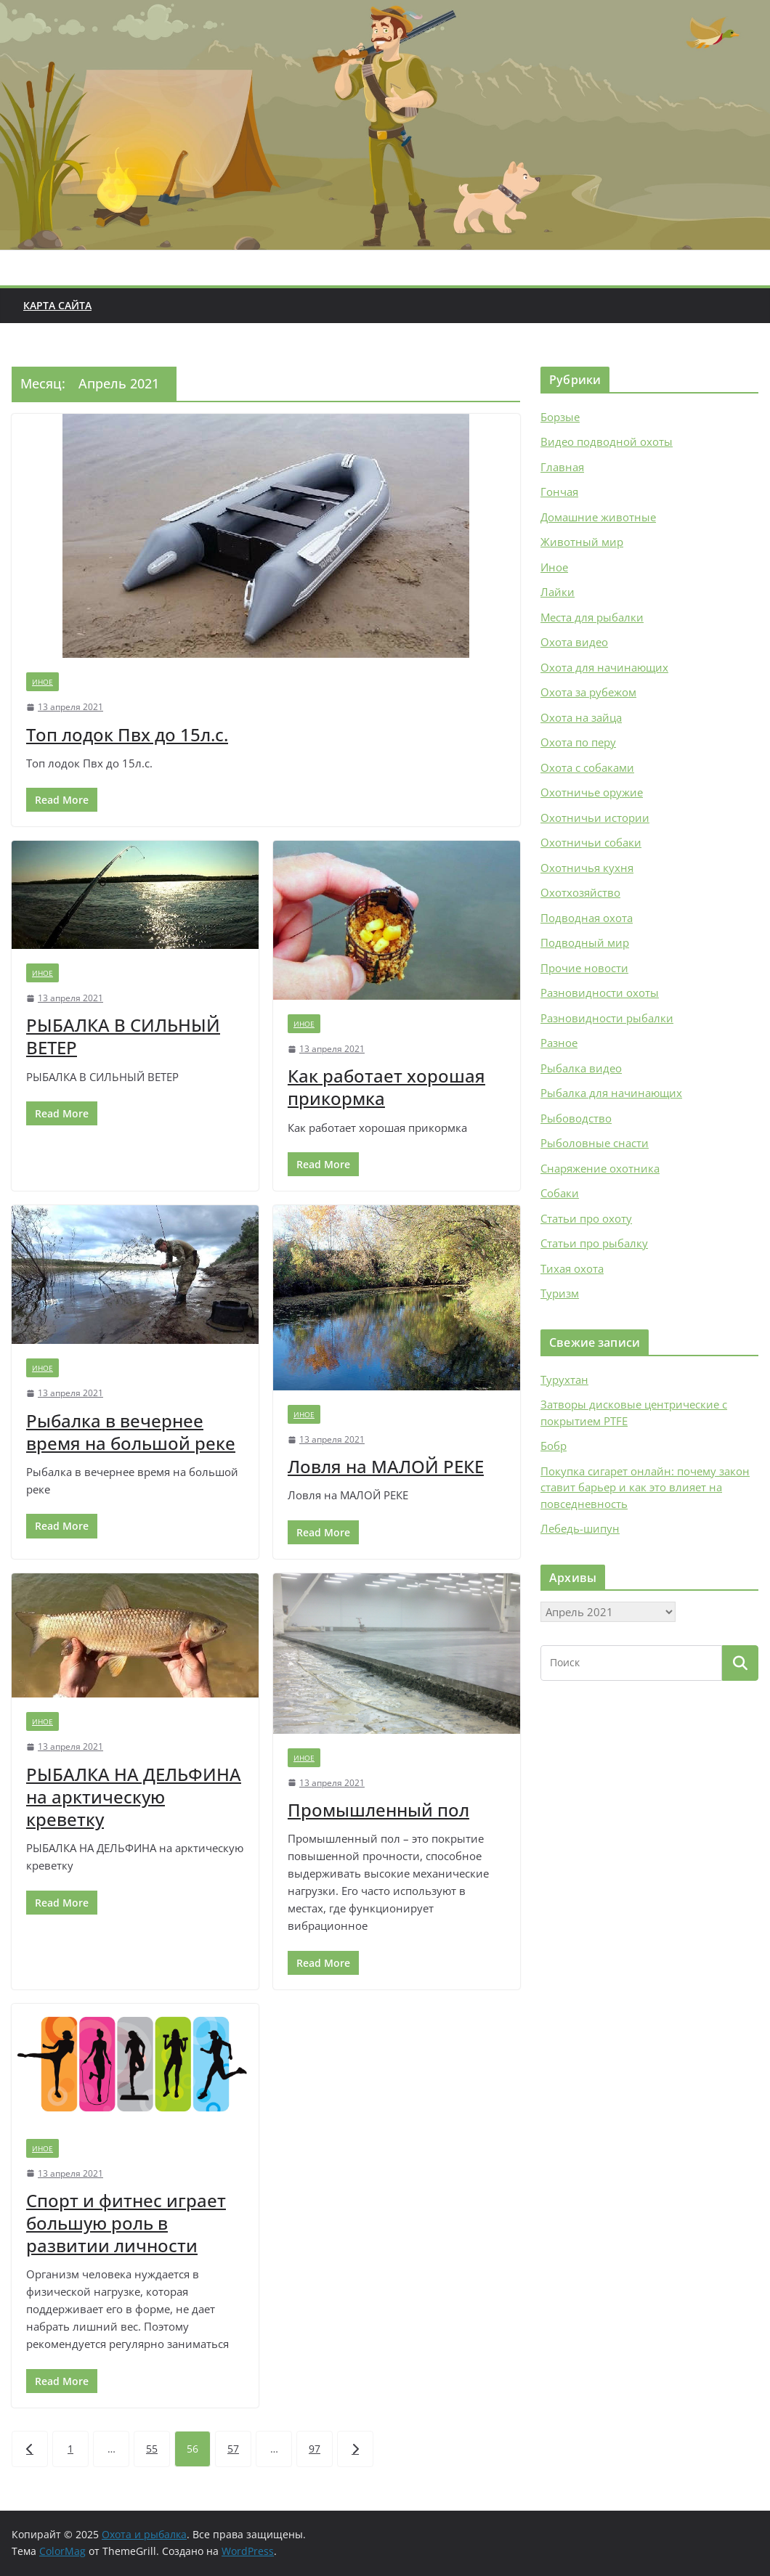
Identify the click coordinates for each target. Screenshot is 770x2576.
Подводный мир (584, 942)
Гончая (559, 491)
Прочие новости (584, 968)
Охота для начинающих (604, 667)
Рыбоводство (576, 1118)
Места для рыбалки (592, 617)
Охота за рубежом (588, 692)
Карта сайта (57, 305)
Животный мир (581, 541)
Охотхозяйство (580, 892)
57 (233, 2448)
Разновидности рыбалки (606, 1018)
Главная (562, 467)
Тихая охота (572, 1268)
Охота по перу (578, 742)
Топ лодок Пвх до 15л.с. (127, 734)
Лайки (557, 591)
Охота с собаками (587, 767)
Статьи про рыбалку (594, 1243)
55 (152, 2448)
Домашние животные (598, 517)
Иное (42, 682)
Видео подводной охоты (606, 441)
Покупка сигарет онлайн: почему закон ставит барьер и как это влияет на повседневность (645, 1487)
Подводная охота (586, 917)
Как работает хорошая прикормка (386, 1087)
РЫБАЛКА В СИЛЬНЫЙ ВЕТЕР (123, 1036)
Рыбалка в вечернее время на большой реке (130, 1432)
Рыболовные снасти (594, 1143)
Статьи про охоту (586, 1218)
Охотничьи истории (594, 817)
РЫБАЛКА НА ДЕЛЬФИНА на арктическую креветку (133, 1796)
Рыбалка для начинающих (611, 1092)
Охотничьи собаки (590, 842)
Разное (559, 1042)
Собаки (559, 1193)
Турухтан (564, 1379)
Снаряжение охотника (600, 1168)
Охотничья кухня (586, 867)
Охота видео (574, 642)
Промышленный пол (378, 1810)
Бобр (553, 1445)
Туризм (559, 1293)
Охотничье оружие (591, 792)
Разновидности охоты (599, 992)
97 (314, 2448)
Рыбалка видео (581, 1068)
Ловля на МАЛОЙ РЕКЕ (386, 1466)
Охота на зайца (581, 717)
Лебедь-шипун (580, 1528)
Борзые (560, 416)
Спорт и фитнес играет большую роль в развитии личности (126, 2222)
